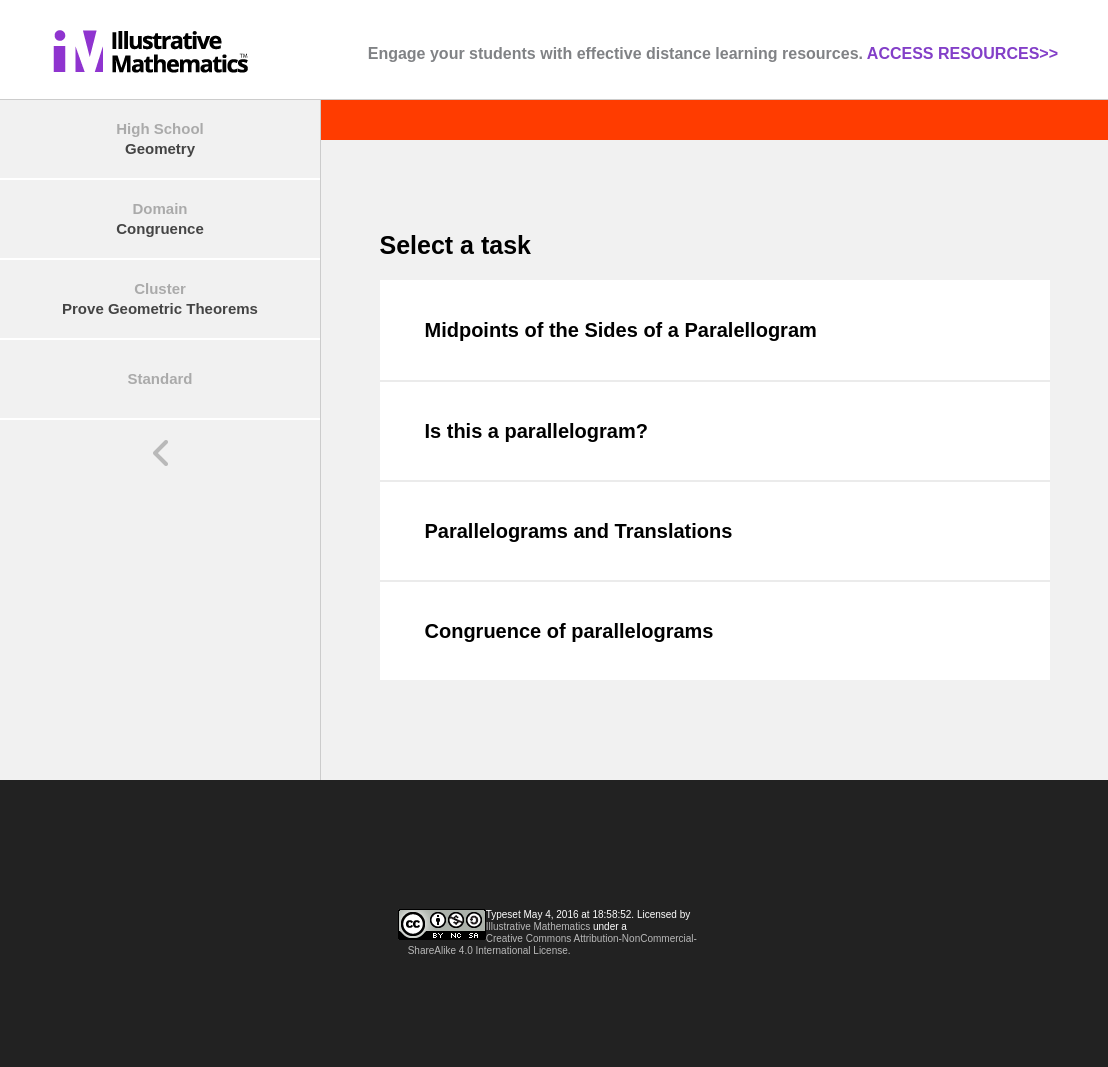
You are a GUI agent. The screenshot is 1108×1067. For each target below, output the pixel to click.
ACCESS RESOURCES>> (962, 53)
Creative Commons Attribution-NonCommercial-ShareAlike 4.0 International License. (552, 944)
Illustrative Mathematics (538, 926)
